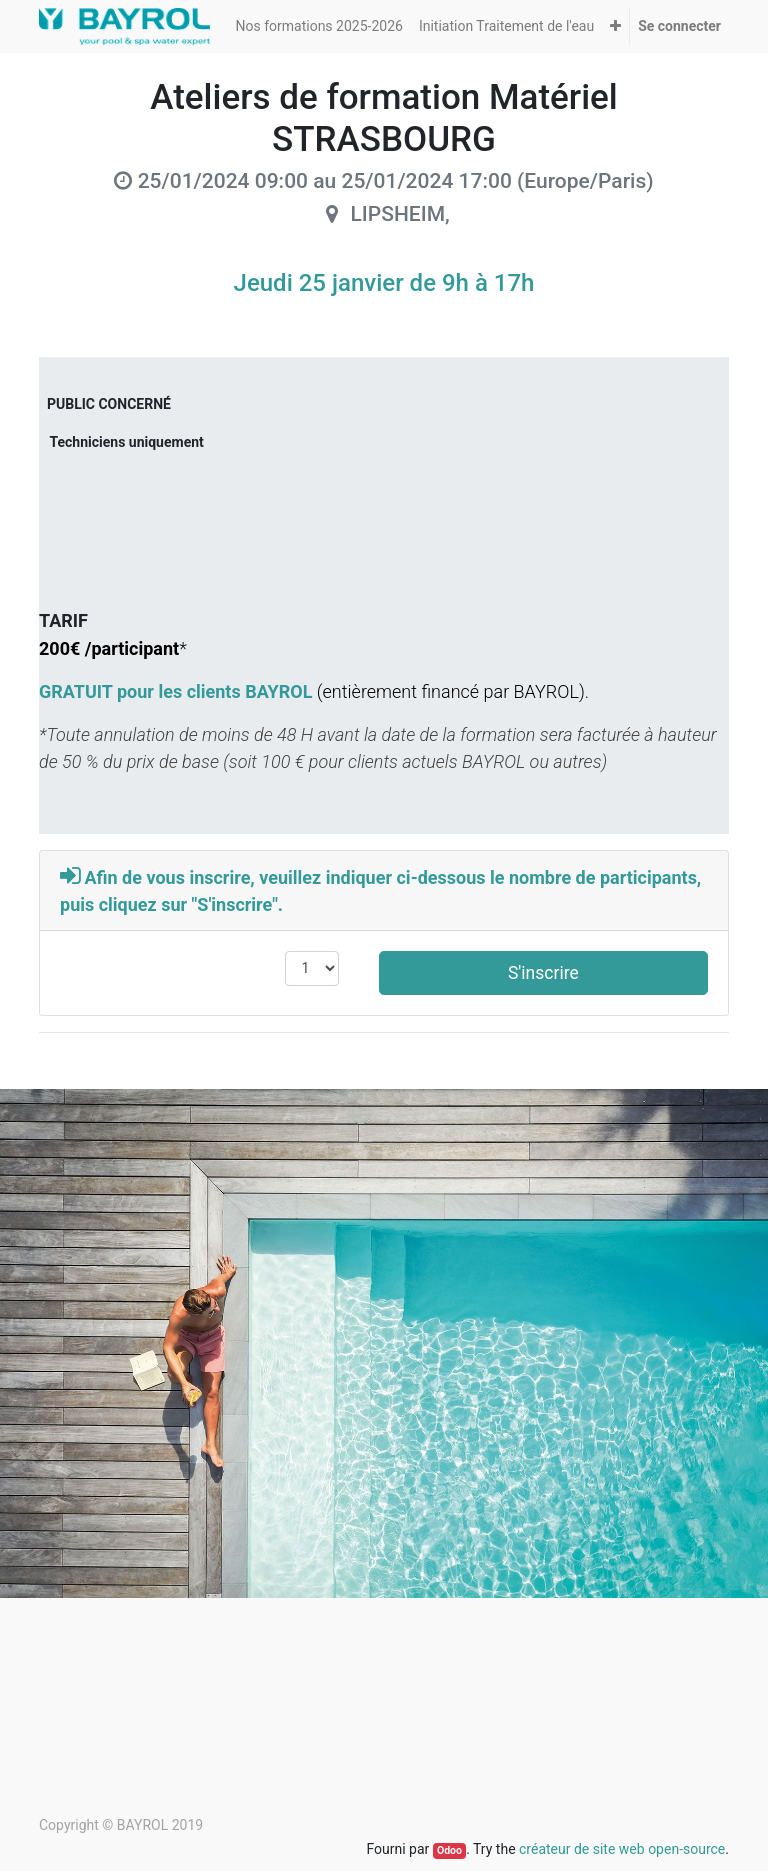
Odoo (449, 1850)
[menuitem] (319, 26)
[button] (615, 26)
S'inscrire (543, 973)
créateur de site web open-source (622, 1849)
